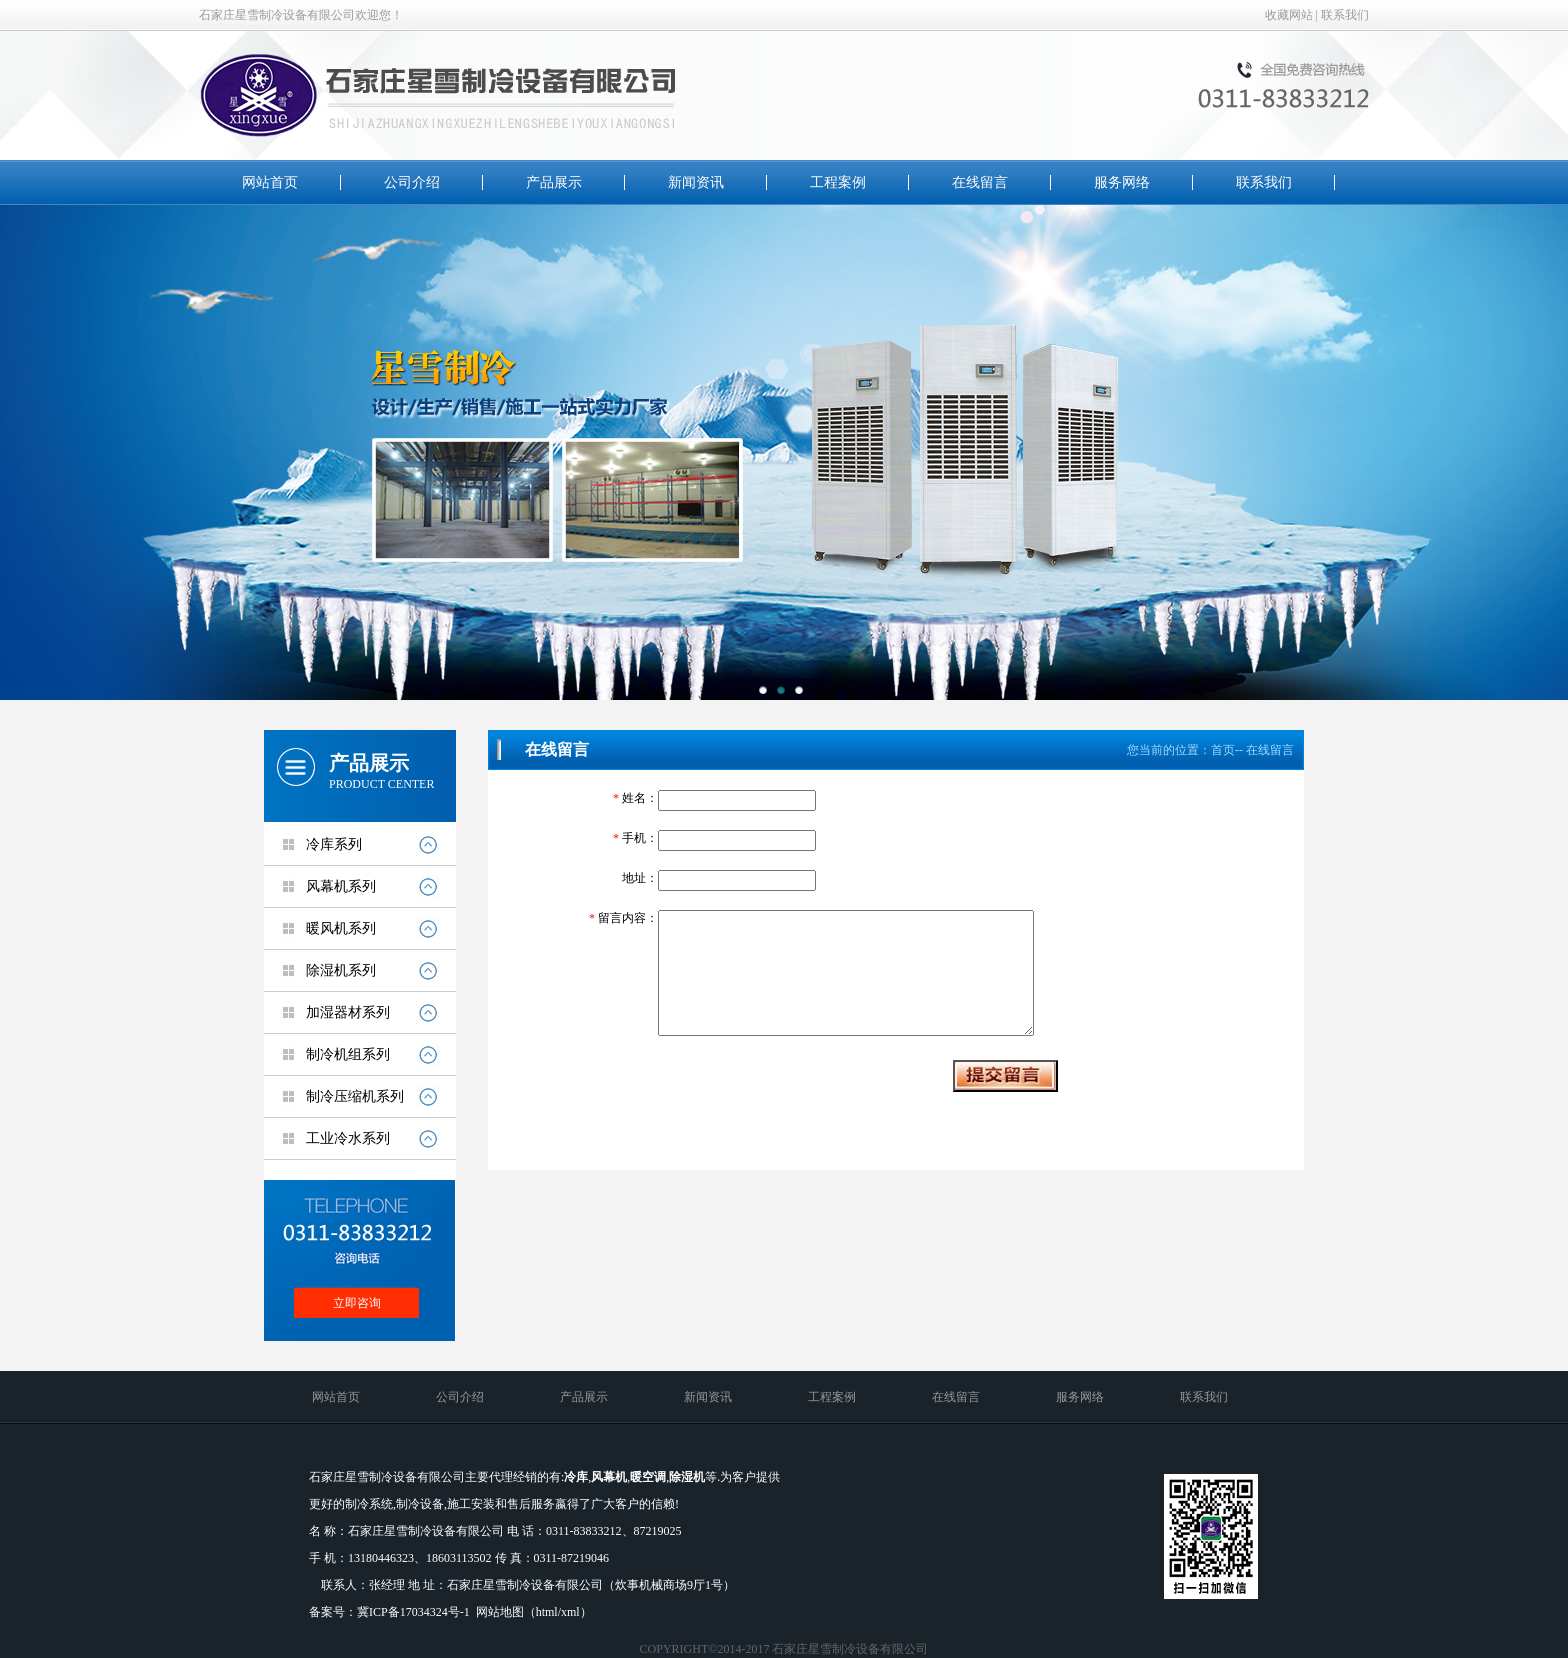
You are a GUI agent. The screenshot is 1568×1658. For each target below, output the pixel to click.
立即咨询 (357, 1303)
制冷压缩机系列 (355, 1096)
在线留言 (980, 182)
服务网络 (1122, 182)
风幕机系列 (341, 886)
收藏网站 (1289, 15)
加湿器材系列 (348, 1012)
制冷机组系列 (348, 1054)
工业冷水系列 (348, 1138)
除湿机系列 (341, 970)
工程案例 (838, 182)
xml (570, 1612)
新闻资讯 (696, 182)
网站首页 (270, 182)
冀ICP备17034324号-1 (413, 1612)
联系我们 (1345, 15)
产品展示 (554, 182)
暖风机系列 (341, 928)
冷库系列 (334, 844)
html (547, 1612)
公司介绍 (412, 182)
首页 (1223, 750)
